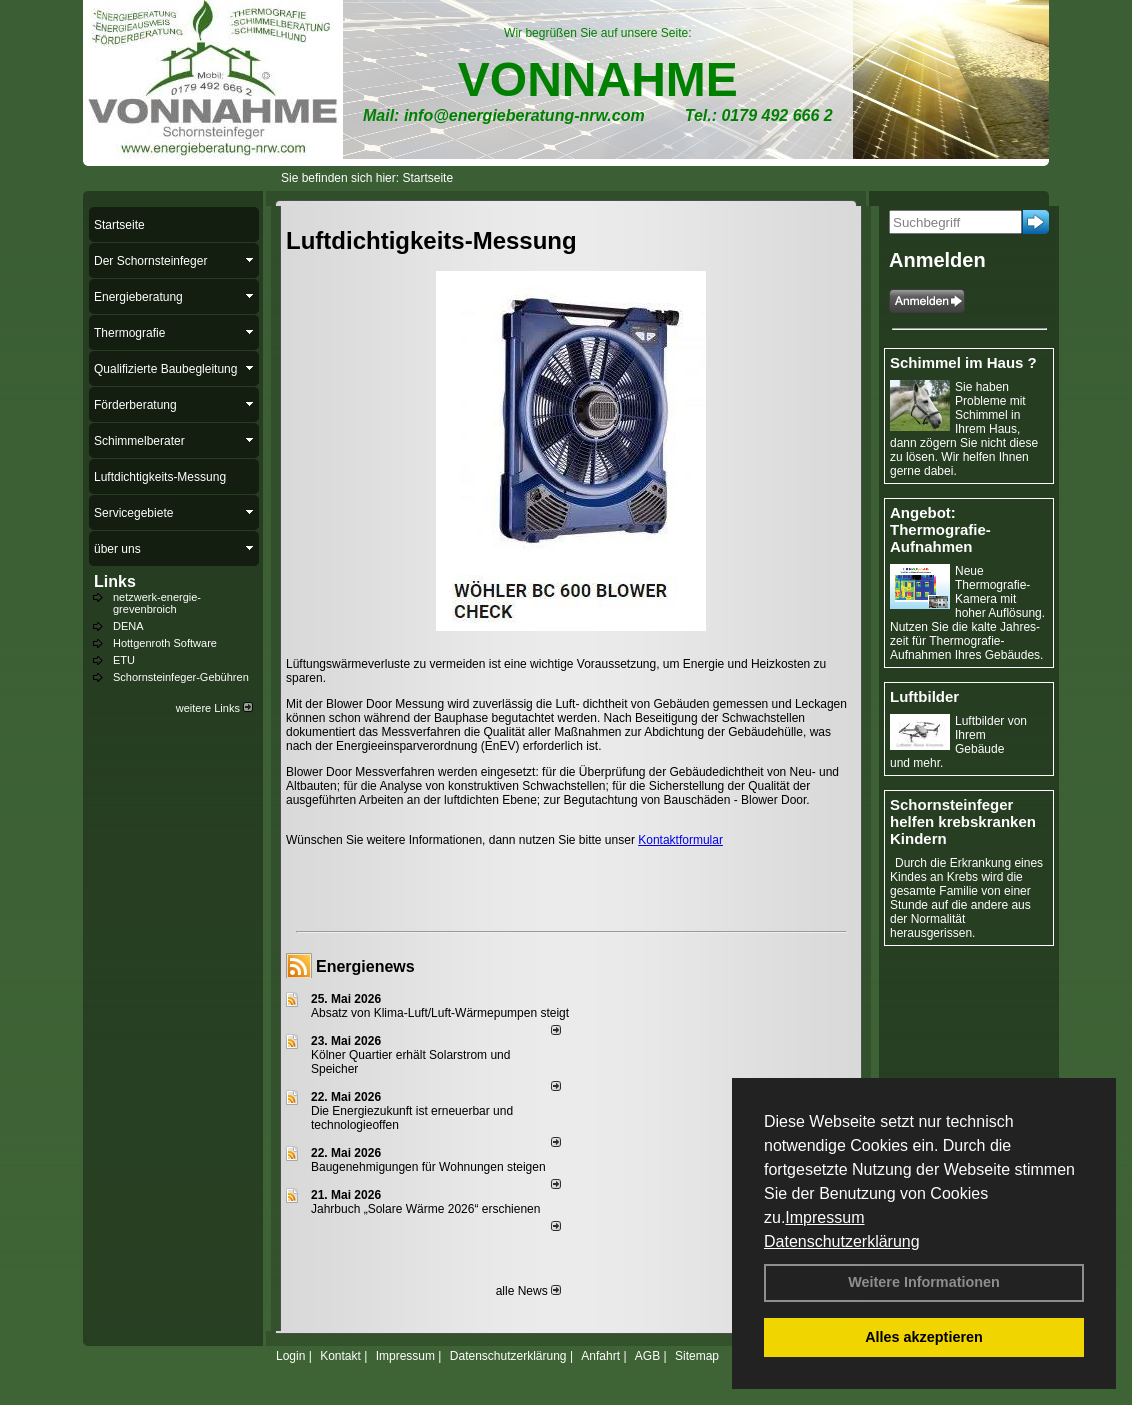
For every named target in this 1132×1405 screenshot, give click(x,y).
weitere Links (214, 708)
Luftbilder (924, 696)
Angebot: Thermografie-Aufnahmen (940, 529)
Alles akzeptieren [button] (924, 1337)
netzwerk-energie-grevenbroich (157, 603)
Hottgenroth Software (165, 643)
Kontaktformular (680, 840)
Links (115, 581)
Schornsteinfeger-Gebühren (181, 677)
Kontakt (340, 1356)
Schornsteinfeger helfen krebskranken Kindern (963, 821)
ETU (124, 660)
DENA (128, 626)
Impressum (824, 1217)
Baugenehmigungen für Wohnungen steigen (428, 1167)
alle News (528, 1291)
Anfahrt (600, 1356)
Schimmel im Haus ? (963, 362)
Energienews (365, 966)
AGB (647, 1356)
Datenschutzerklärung (842, 1241)
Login (290, 1356)
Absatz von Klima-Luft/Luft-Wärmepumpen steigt (440, 1013)
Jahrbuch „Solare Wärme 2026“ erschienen (425, 1209)
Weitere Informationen (924, 1282)
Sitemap (697, 1356)
